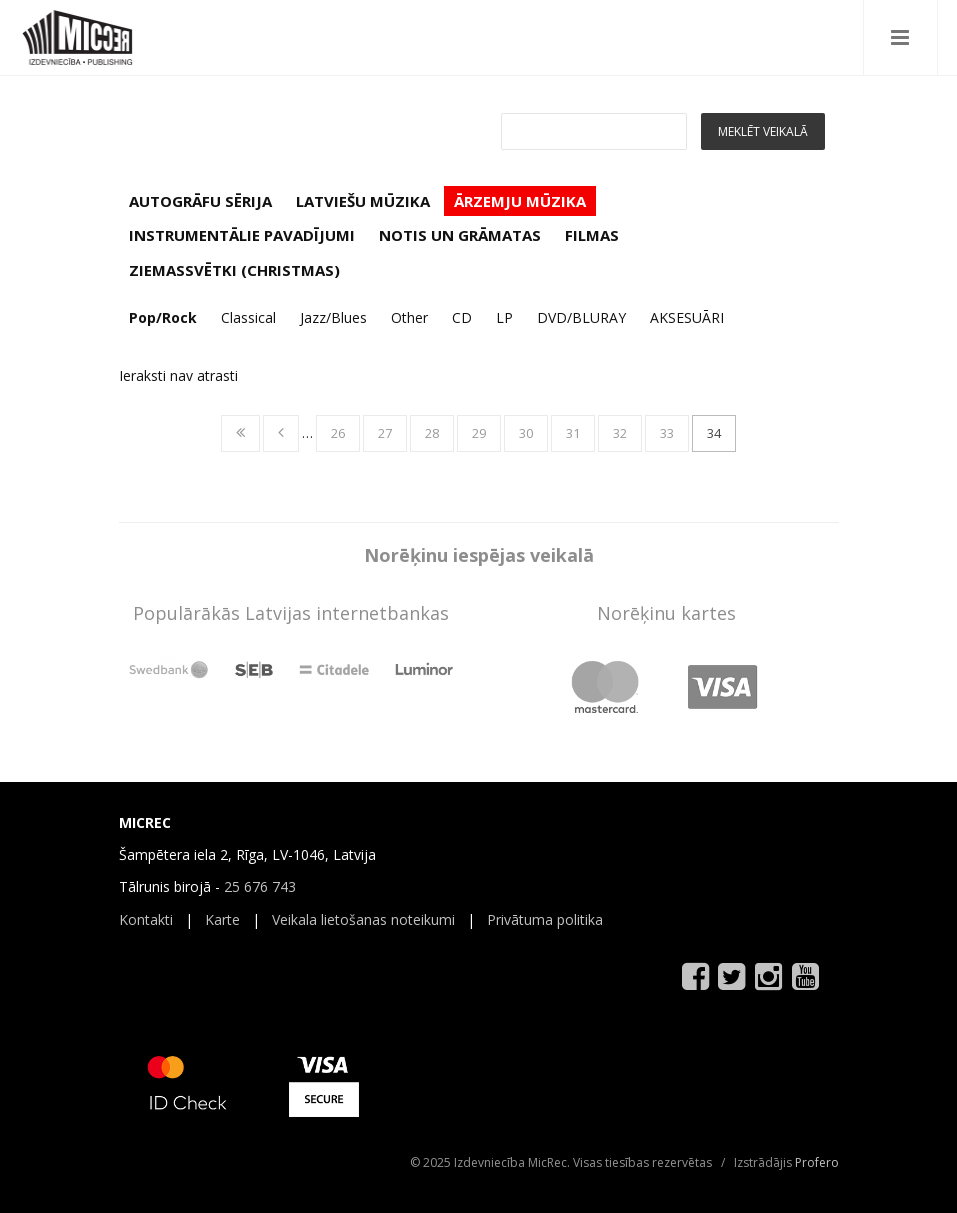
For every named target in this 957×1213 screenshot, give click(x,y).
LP (504, 317)
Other (409, 317)
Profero (817, 1162)
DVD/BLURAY (581, 317)
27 (385, 433)
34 (714, 433)
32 (620, 433)
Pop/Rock (163, 317)
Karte (222, 919)
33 (667, 433)
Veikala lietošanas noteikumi (363, 919)
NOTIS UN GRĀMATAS (460, 235)
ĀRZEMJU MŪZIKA (520, 201)
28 (432, 433)
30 (526, 433)
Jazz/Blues (333, 317)
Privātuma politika (545, 919)
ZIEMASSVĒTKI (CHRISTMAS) (234, 270)
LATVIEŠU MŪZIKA (363, 201)
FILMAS (592, 235)
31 (573, 433)
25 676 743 (260, 886)
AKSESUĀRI (687, 317)
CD (462, 317)
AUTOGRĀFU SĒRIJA (200, 201)
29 (479, 433)
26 (338, 433)
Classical (248, 317)
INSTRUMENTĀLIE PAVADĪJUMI (242, 235)
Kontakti (146, 919)
